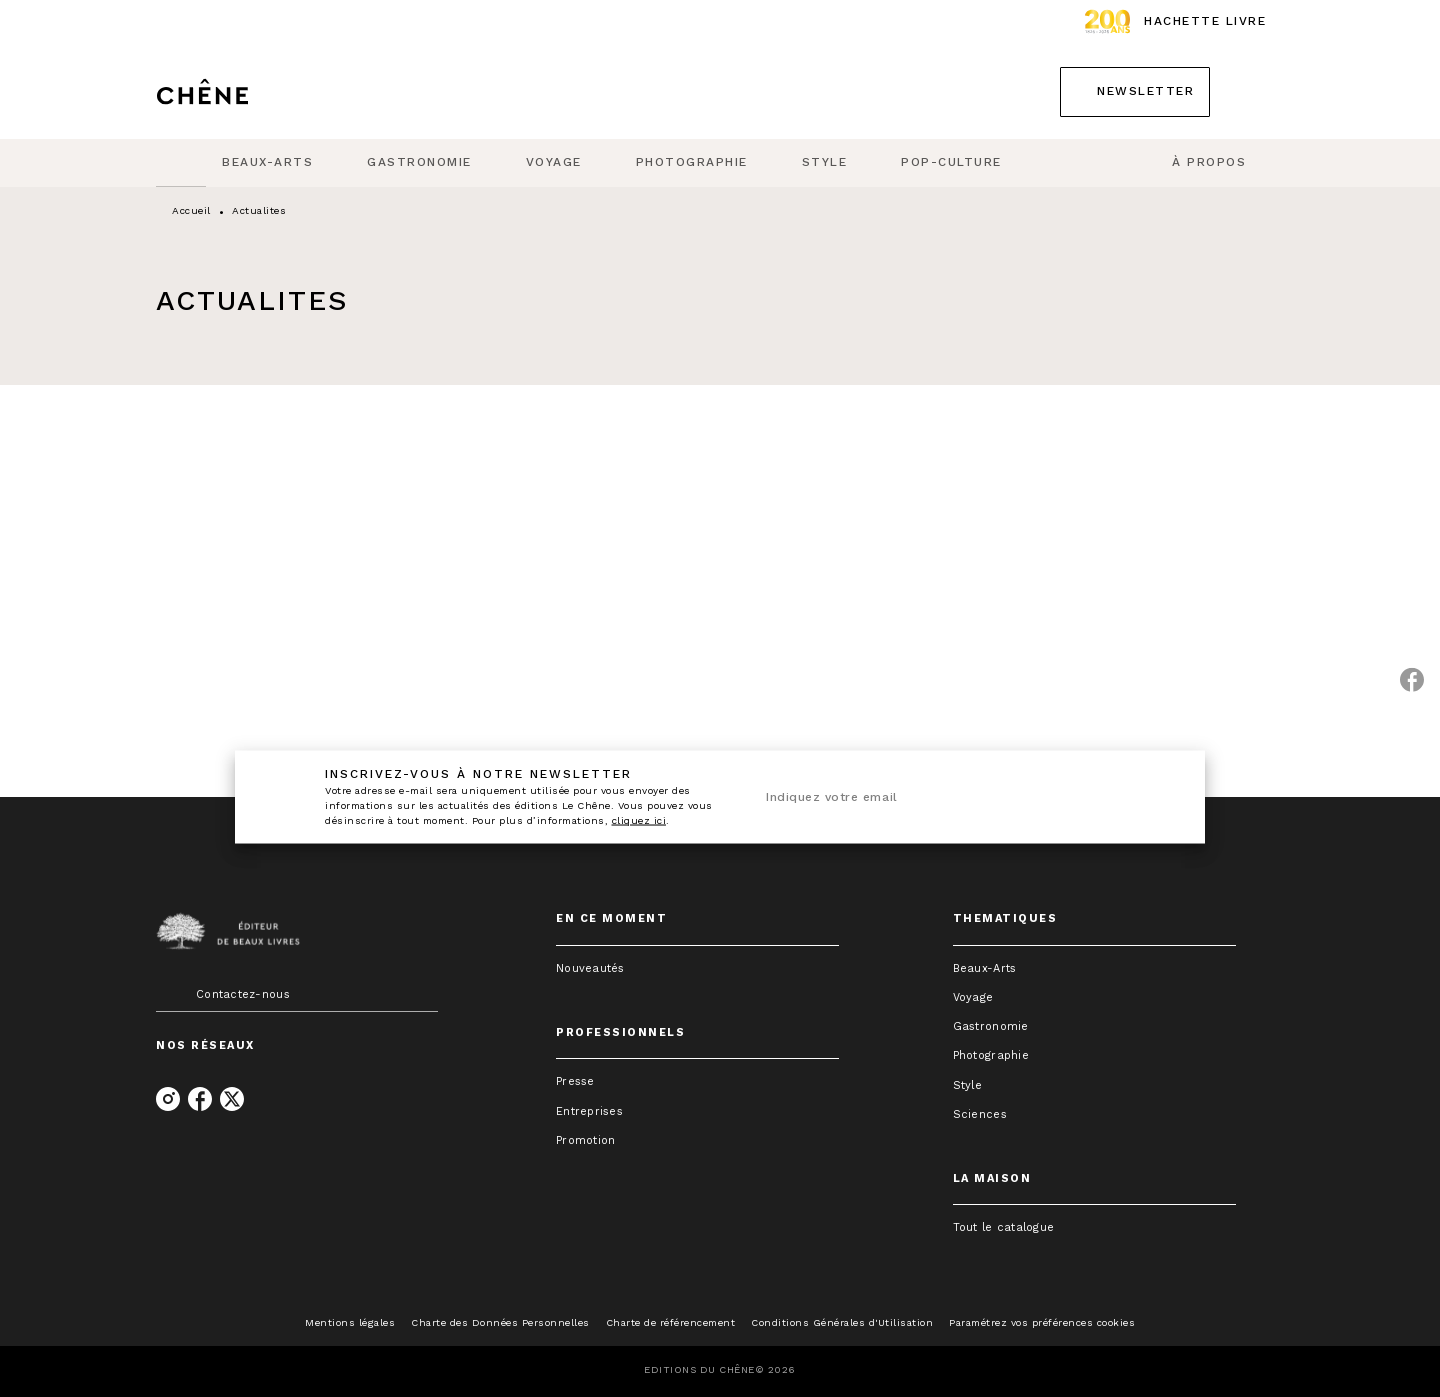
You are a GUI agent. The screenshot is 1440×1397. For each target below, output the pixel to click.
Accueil (191, 210)
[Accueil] (240, 91)
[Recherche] (1259, 92)
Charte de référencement (671, 1322)
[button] (1135, 92)
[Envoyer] (1149, 797)
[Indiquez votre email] (937, 798)
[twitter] (232, 1099)
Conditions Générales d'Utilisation (842, 1322)
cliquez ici (639, 820)
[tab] (181, 163)
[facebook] (200, 1099)
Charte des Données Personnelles (500, 1322)
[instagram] (168, 1099)
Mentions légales (350, 1322)
